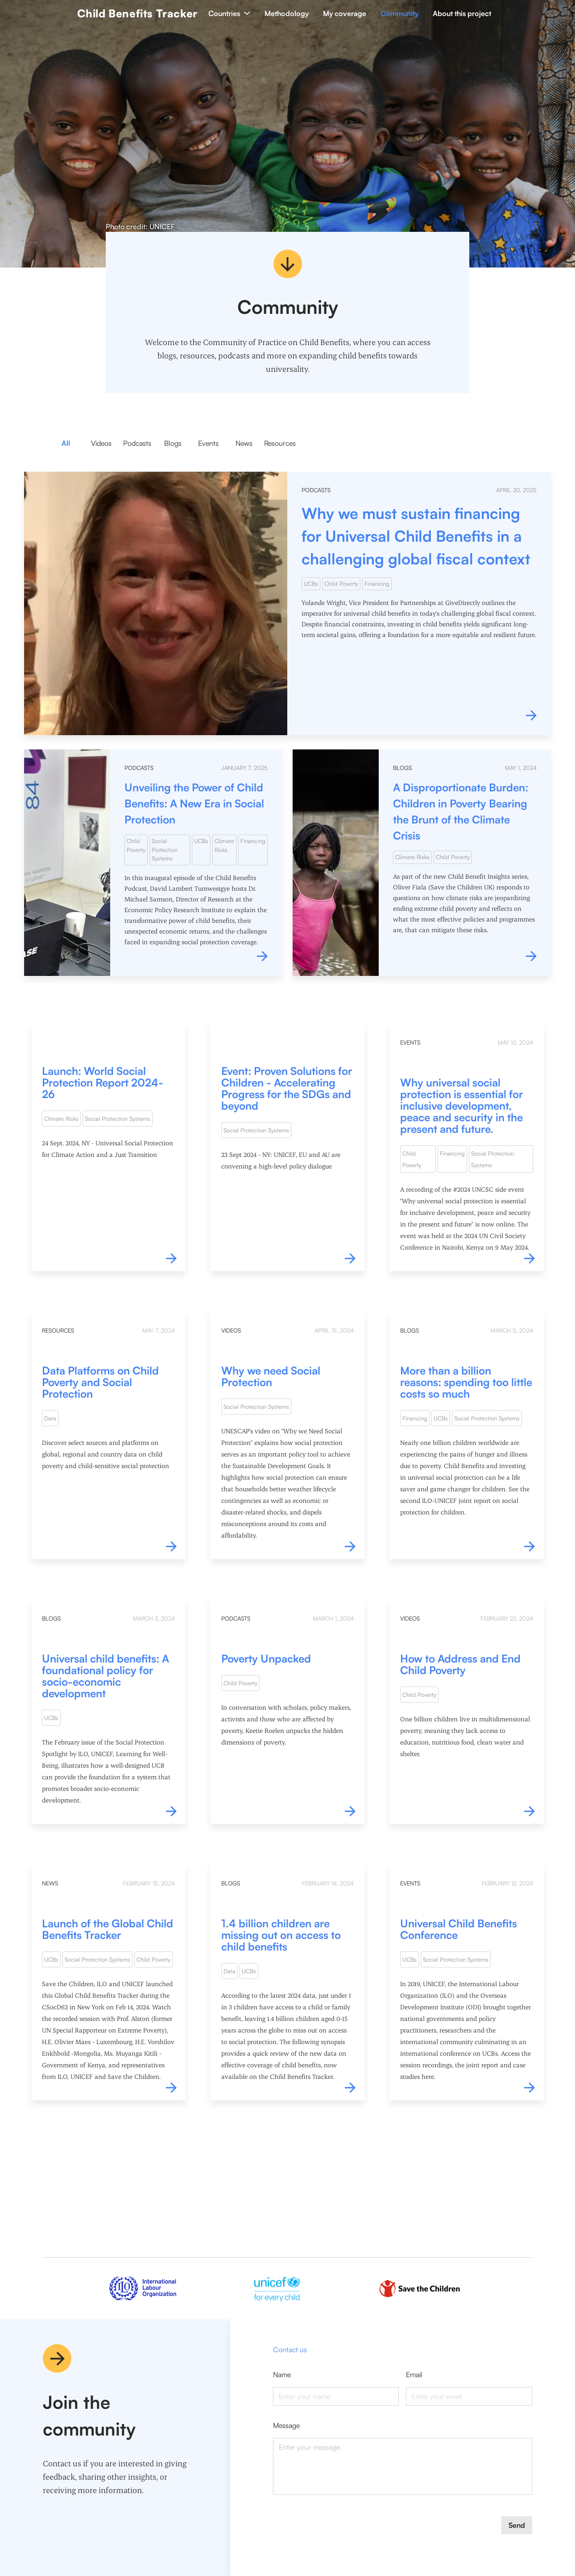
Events (208, 443)
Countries (229, 13)
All (66, 443)
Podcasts (137, 443)
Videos (101, 443)
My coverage (344, 13)
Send (517, 2525)
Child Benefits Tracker (137, 13)
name (282, 2374)
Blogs (173, 443)
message (286, 2425)
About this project (462, 13)
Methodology (287, 13)
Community (399, 13)
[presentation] (341, 2533)
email (414, 2374)
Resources (279, 443)
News (244, 443)
